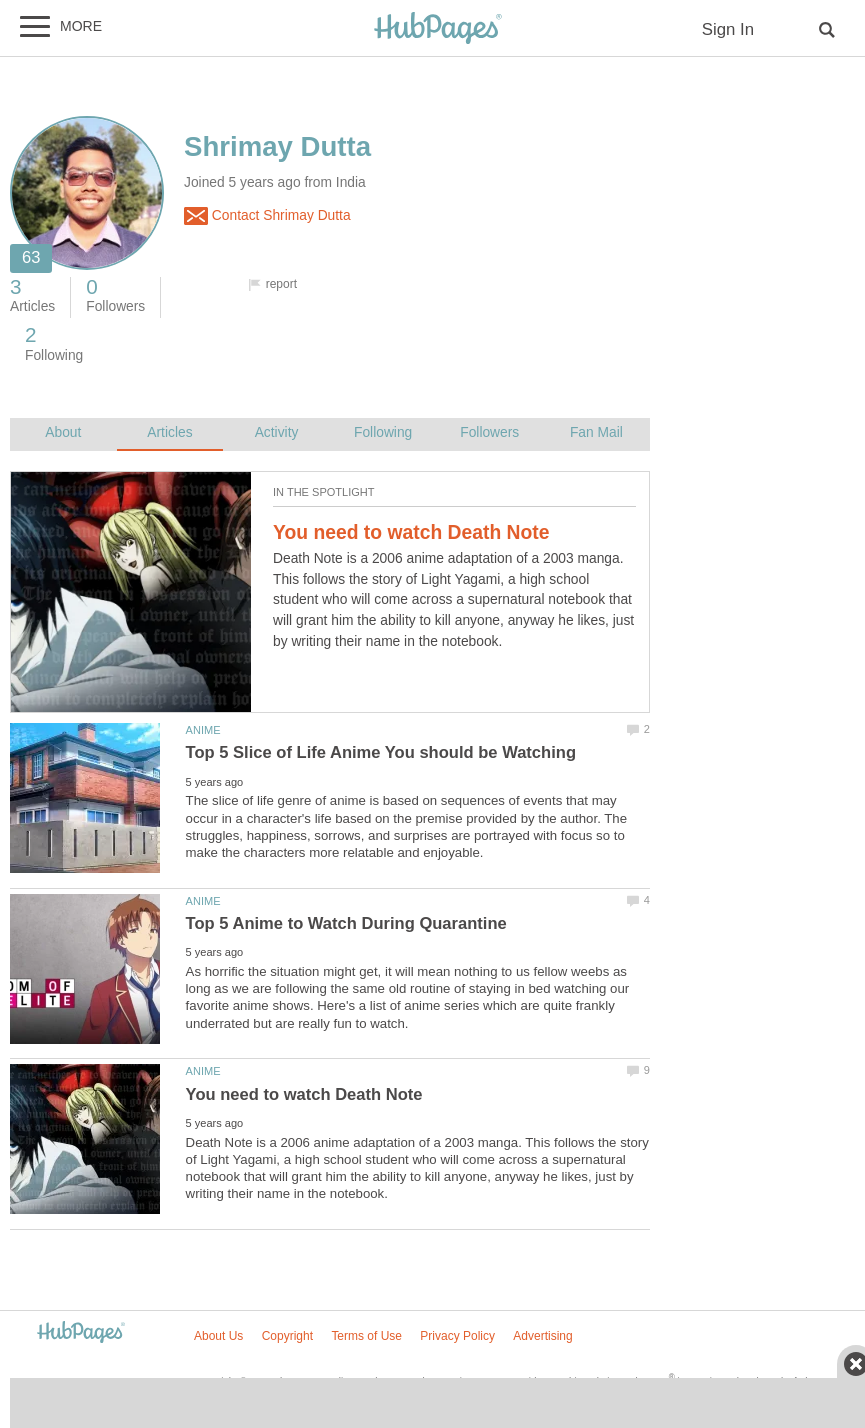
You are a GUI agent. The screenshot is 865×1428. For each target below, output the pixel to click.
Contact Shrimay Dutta (267, 216)
